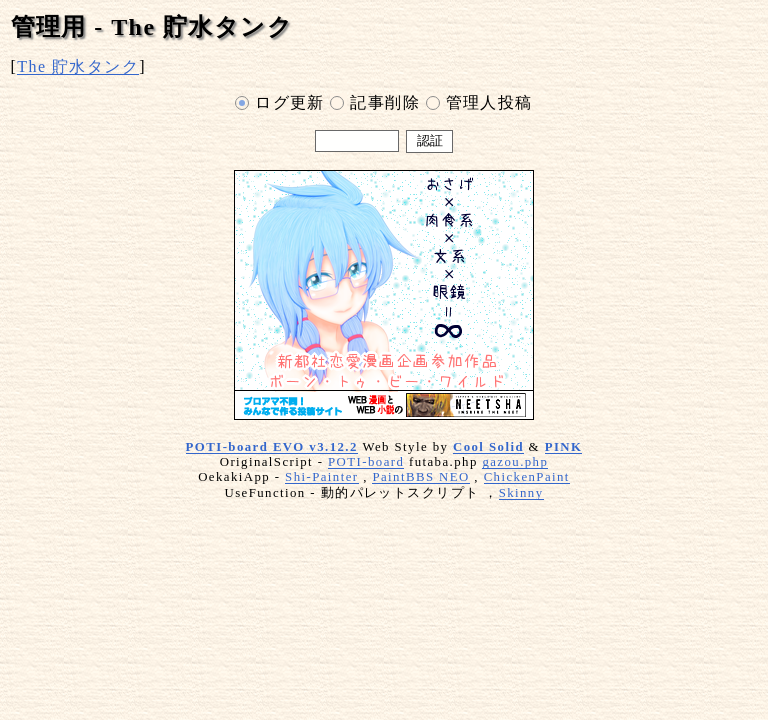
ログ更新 (280, 104)
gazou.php (515, 462)
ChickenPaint (527, 477)
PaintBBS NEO (420, 477)
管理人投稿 (479, 104)
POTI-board (366, 462)
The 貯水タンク (78, 66)
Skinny (521, 493)
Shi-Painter (321, 477)
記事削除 (375, 104)
